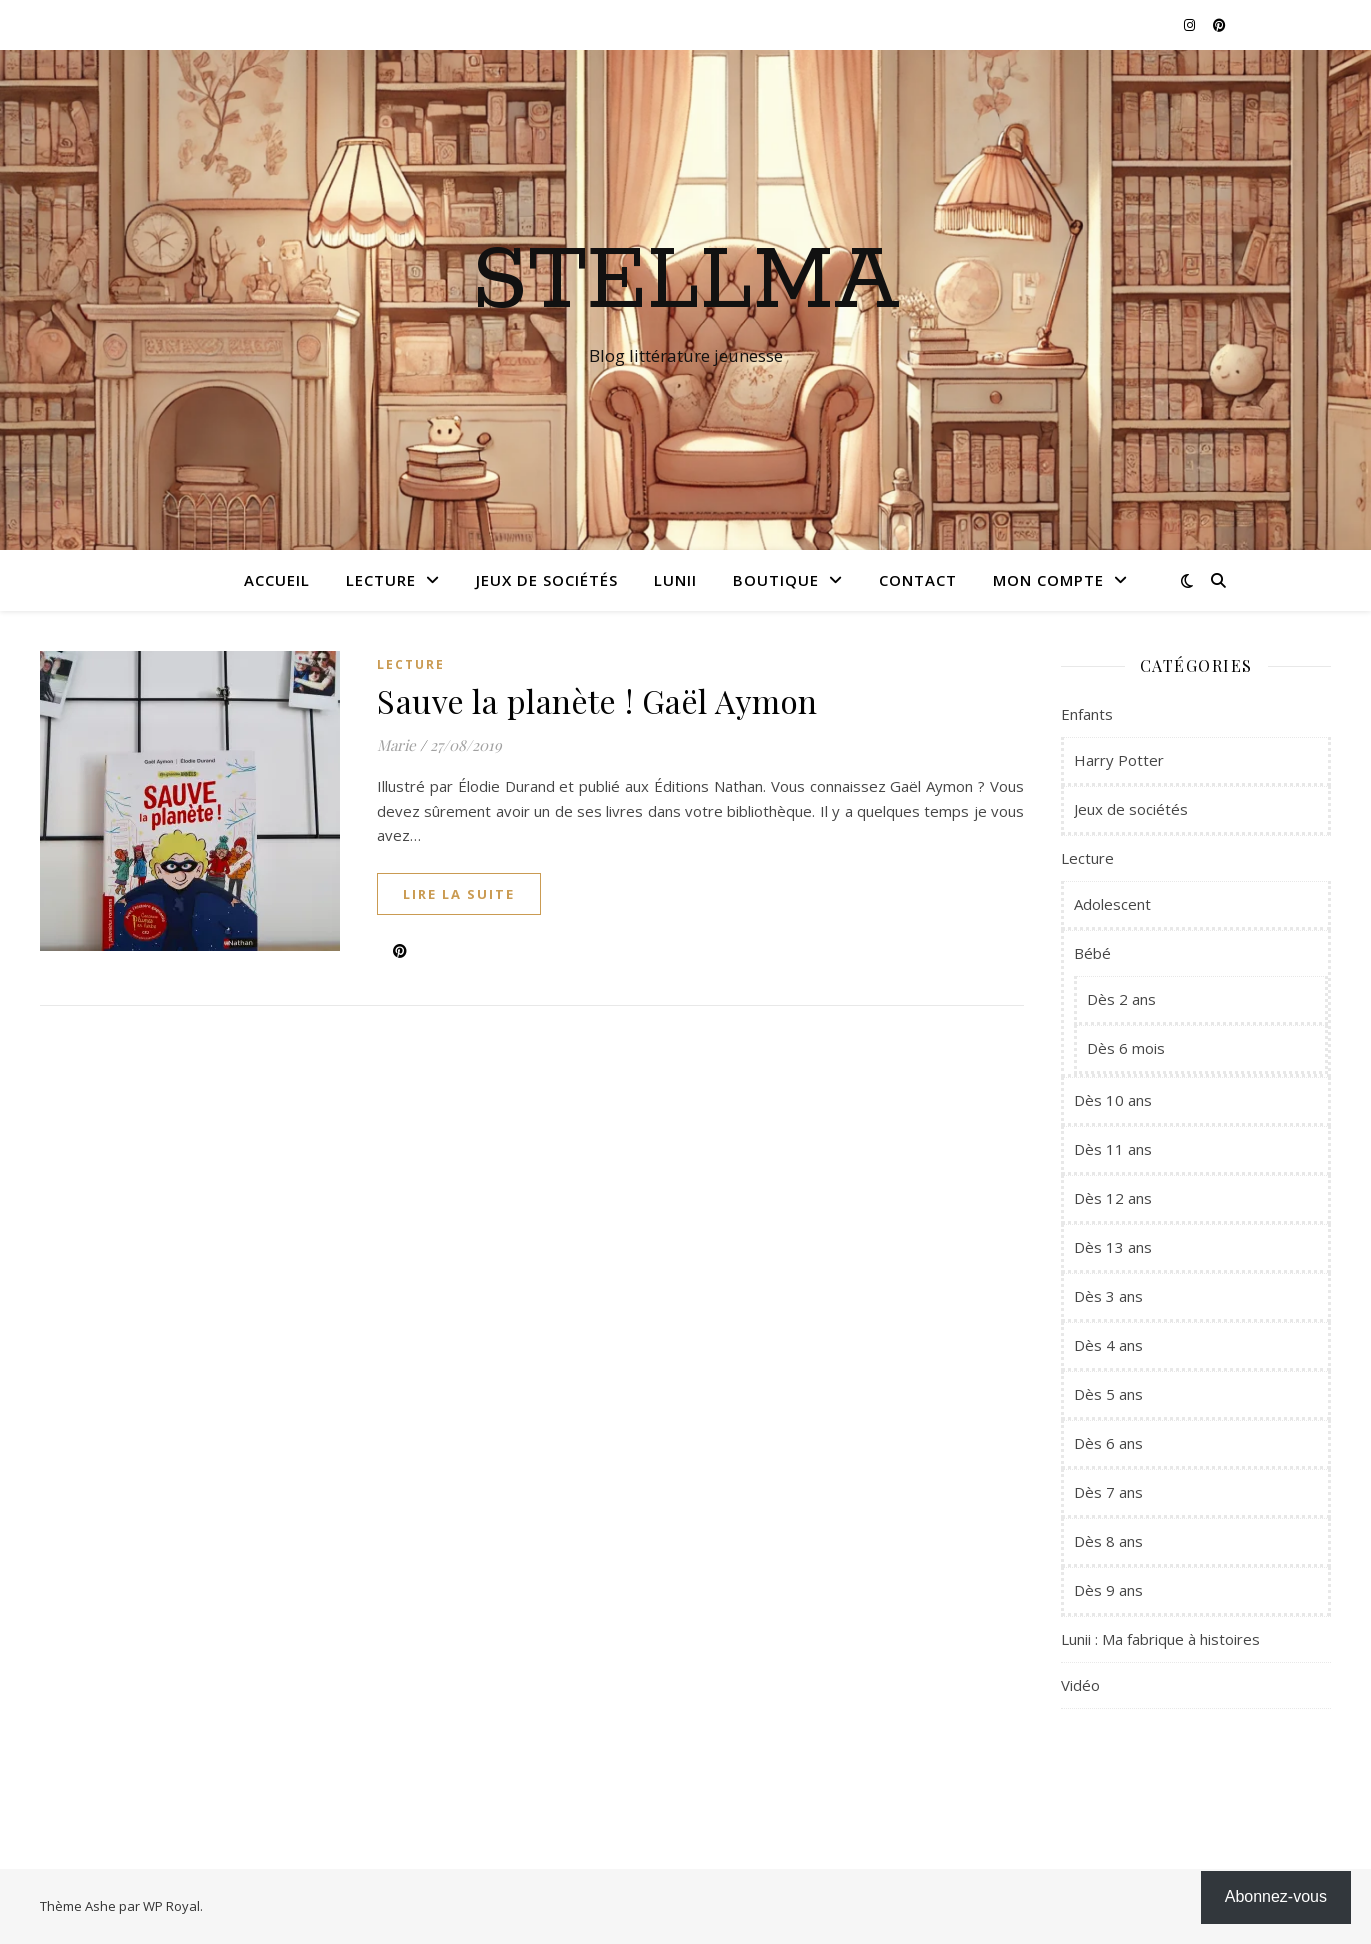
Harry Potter (1119, 760)
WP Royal (171, 1906)
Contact (918, 580)
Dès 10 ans (1113, 1100)
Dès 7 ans (1108, 1492)
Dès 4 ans (1108, 1345)
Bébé (1092, 953)
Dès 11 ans (1113, 1149)
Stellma (685, 282)
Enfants (1087, 714)
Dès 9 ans (1108, 1590)
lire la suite (459, 894)
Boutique (776, 580)
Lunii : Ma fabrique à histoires (1160, 1639)
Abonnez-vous (1276, 1896)
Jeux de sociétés (547, 580)
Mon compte (1048, 580)
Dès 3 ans (1108, 1296)
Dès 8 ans (1108, 1541)
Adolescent (1112, 904)
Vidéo (1080, 1685)
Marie (396, 745)
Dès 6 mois (1126, 1048)
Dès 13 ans (1113, 1247)
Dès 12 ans (1113, 1198)
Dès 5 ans (1108, 1394)
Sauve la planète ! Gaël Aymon (597, 700)
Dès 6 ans (1108, 1443)
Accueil (277, 580)
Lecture (381, 580)
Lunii (675, 580)
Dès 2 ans (1121, 999)
